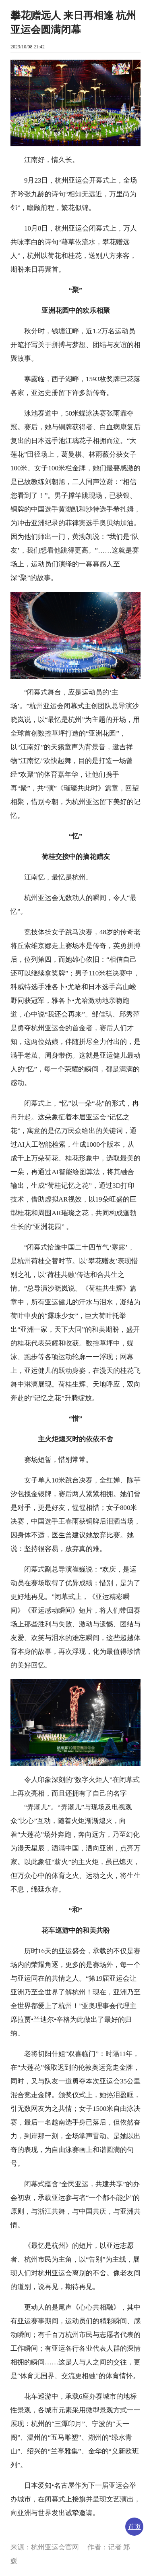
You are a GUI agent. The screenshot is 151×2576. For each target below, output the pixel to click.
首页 (134, 2526)
